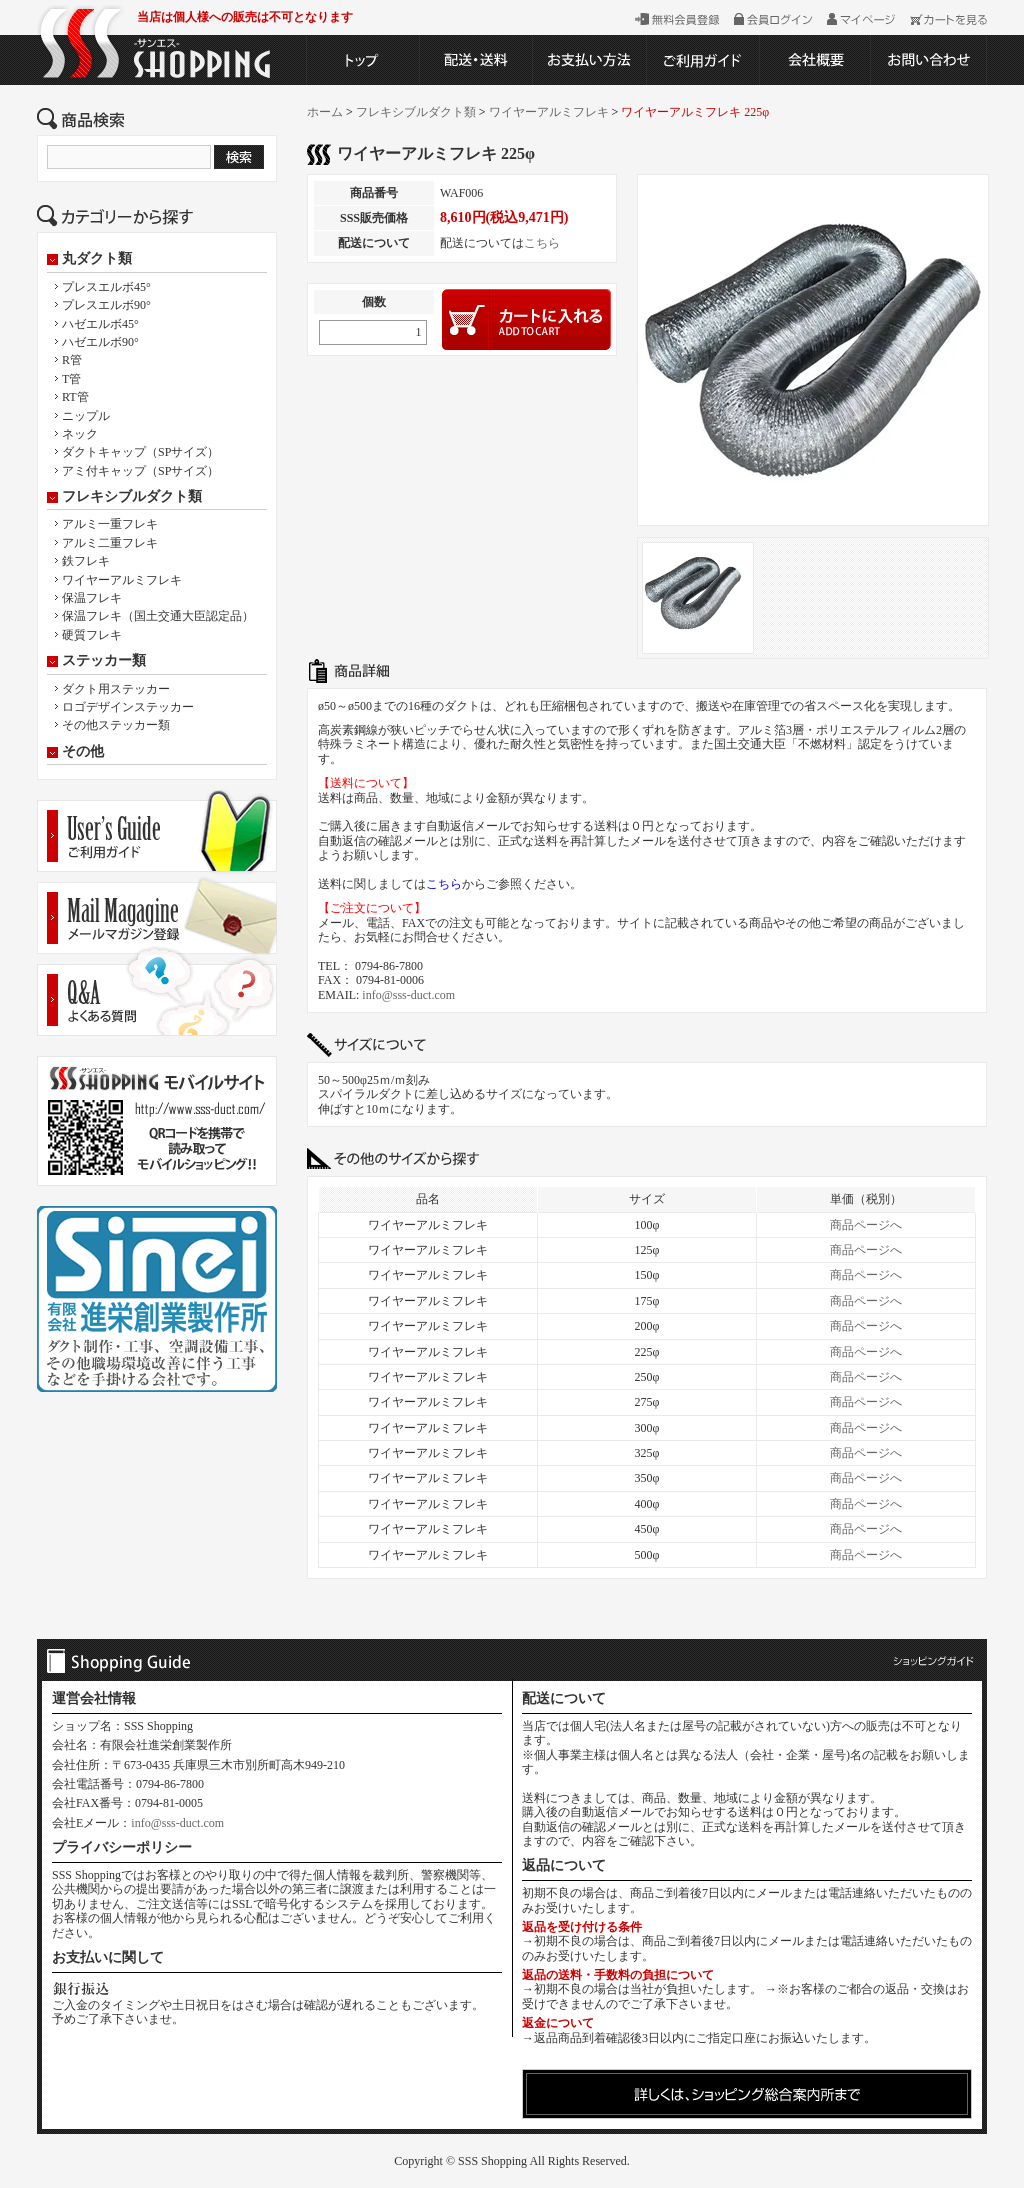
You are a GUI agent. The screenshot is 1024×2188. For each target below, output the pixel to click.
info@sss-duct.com (408, 995)
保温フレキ (92, 598)
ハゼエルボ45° (100, 324)
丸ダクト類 (97, 259)
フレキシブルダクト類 (132, 497)
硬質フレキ (92, 635)
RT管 (75, 397)
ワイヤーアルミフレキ (122, 580)
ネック (80, 434)
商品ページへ (866, 1225)
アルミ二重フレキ (110, 543)
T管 (71, 379)
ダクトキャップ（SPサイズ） (140, 452)
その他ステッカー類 (116, 725)
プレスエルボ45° (106, 287)
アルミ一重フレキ (110, 524)
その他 (83, 752)
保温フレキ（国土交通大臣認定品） (158, 616)
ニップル (86, 416)
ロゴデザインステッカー (128, 707)
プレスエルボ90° (106, 305)
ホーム (325, 112)
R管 (72, 360)
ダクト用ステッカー (116, 689)
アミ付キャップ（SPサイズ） (140, 471)
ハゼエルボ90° (100, 342)
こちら (542, 243)
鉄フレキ (86, 561)
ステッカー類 (104, 661)
